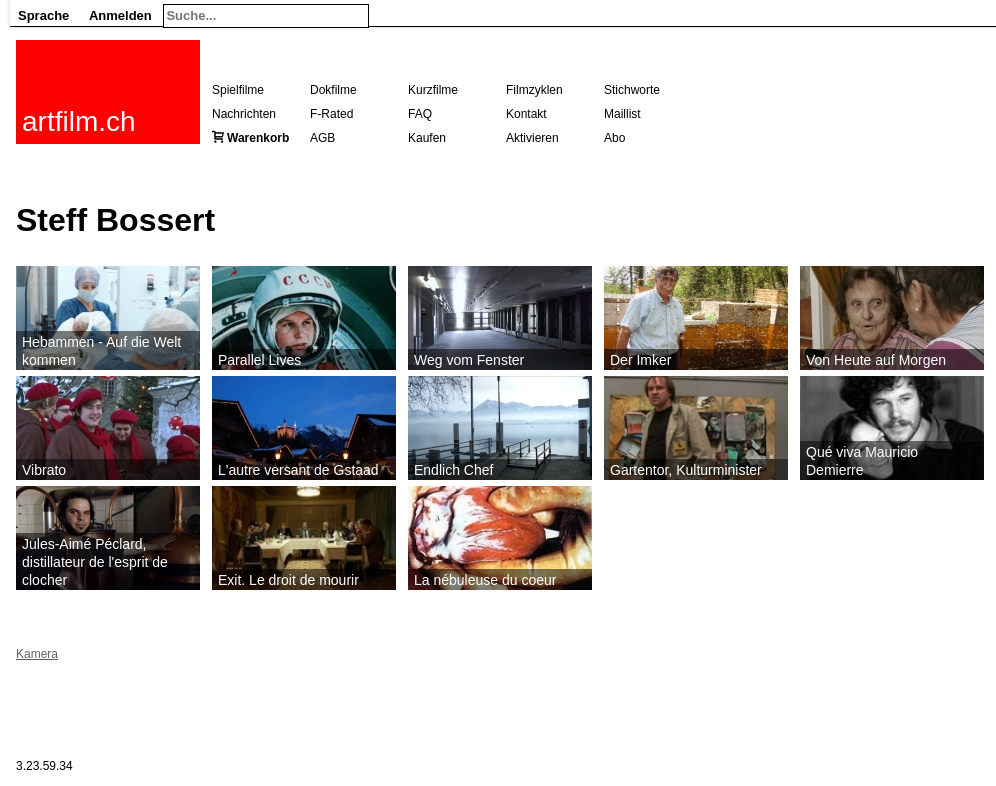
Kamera (37, 654)
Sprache (43, 15)
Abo (614, 138)
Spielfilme (238, 90)
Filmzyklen (534, 90)
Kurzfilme (433, 90)
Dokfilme (333, 90)
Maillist (622, 114)
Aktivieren (532, 138)
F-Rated (331, 114)
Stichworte (632, 90)
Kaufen (427, 138)
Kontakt (526, 114)
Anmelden (120, 15)
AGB (322, 138)
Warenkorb (258, 138)
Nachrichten (244, 114)
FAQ (420, 114)
